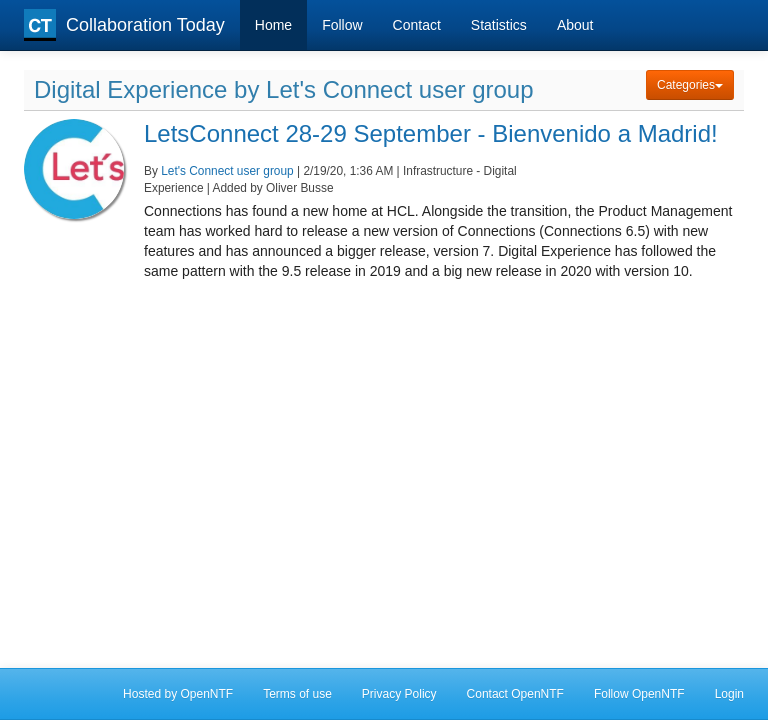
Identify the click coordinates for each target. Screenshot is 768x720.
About (575, 25)
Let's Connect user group (227, 171)
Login (729, 694)
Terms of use (297, 694)
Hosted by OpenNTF (178, 694)
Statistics (499, 25)
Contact (417, 25)
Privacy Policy (399, 694)
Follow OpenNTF (639, 694)
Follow (342, 25)
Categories (690, 85)
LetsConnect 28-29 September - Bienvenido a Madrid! (431, 133)
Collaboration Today (124, 25)
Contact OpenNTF (515, 694)
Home (273, 25)
